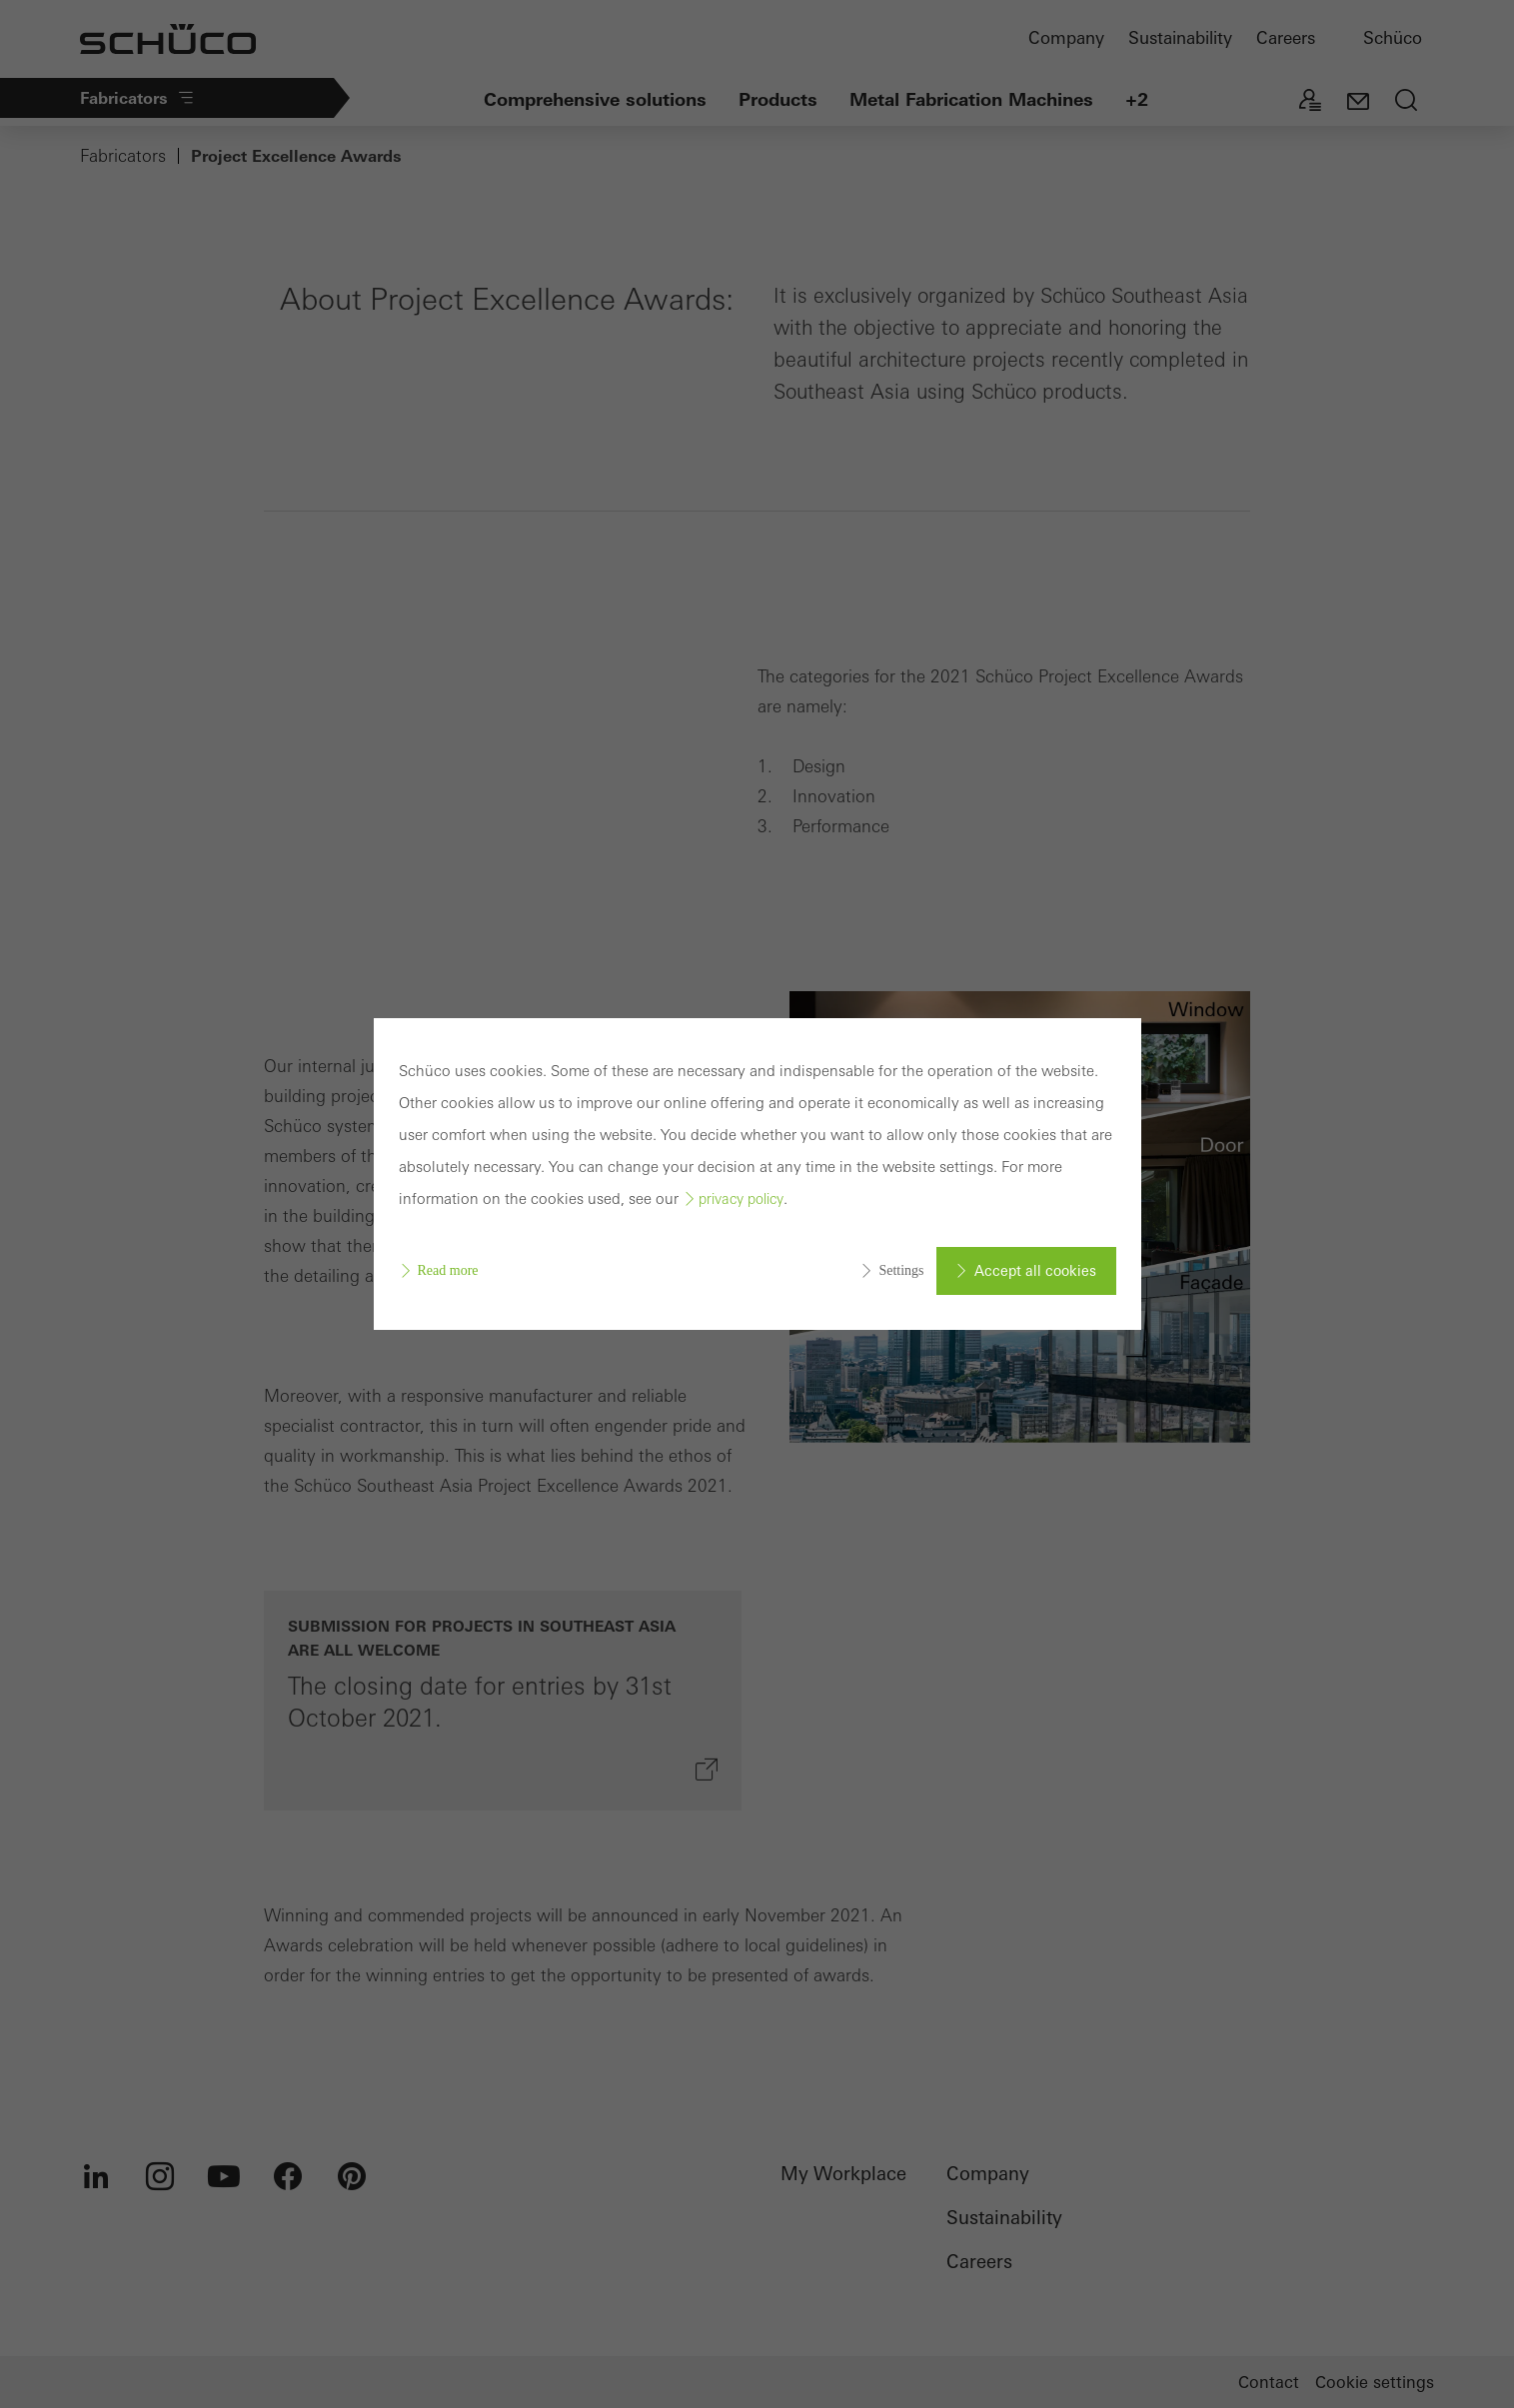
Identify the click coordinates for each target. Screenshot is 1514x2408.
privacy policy (741, 1199)
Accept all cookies (1035, 1271)
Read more (448, 1270)
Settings (900, 1270)
